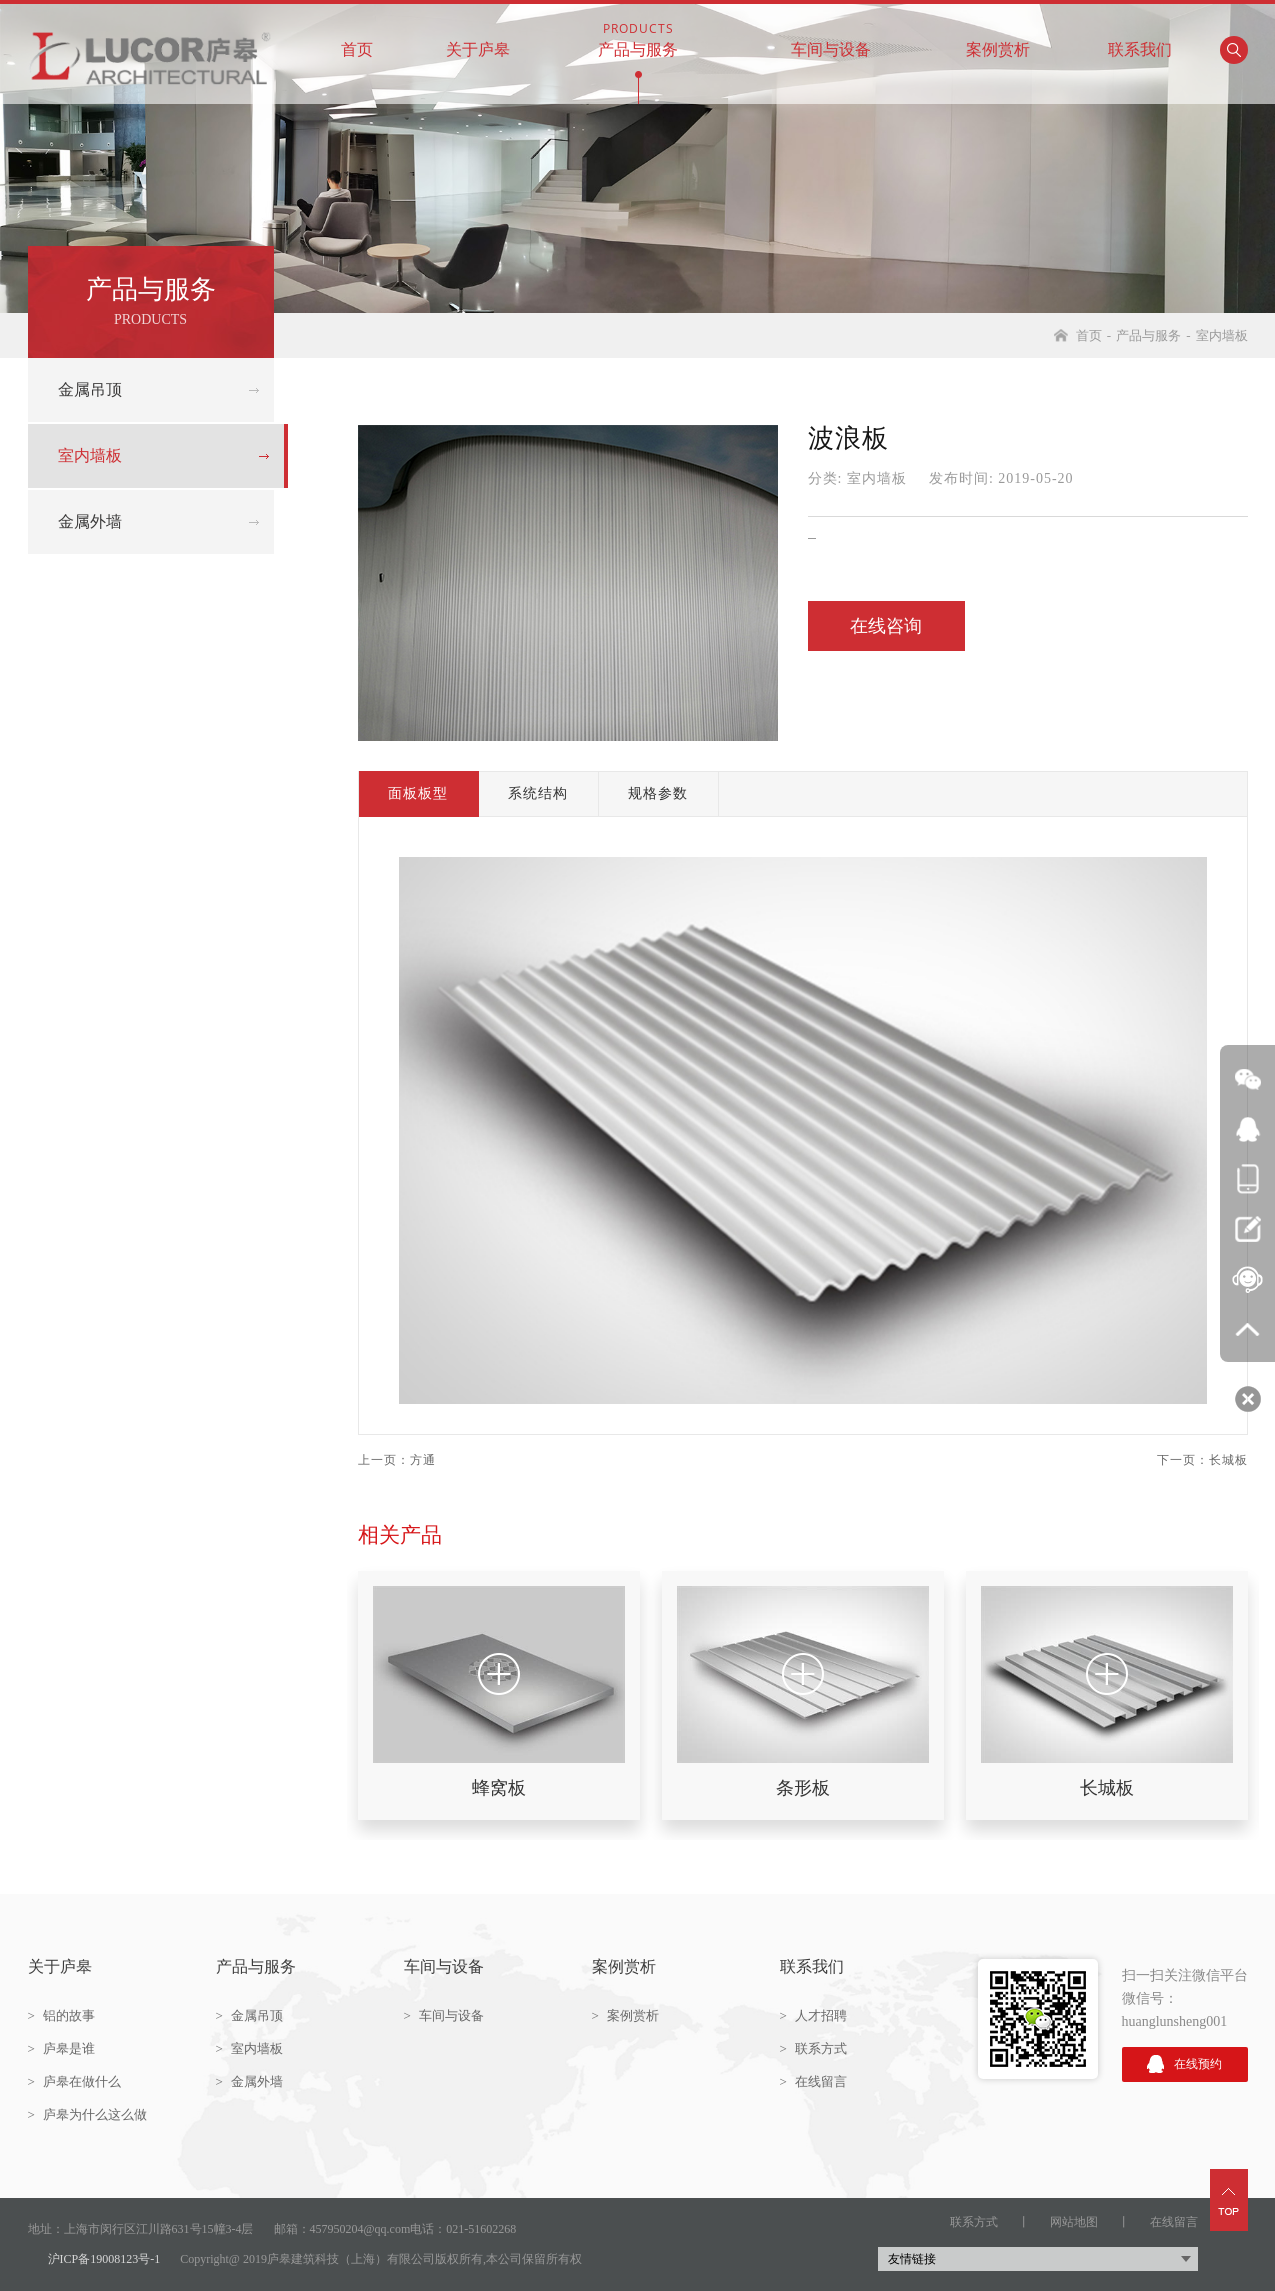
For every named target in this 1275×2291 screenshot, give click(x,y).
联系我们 (1140, 38)
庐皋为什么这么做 (87, 2114)
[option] (499, 1695)
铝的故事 (61, 2015)
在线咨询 (886, 626)
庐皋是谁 (61, 2048)
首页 (357, 38)
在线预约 (1184, 2064)
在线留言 (813, 2081)
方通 (423, 1460)
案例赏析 (998, 38)
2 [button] (373, 1855)
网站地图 (1074, 2222)
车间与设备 (831, 38)
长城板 (1228, 1460)
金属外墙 (90, 521)
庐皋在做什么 (74, 2081)
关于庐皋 (478, 38)
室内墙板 (1222, 335)
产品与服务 (638, 38)
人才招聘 (813, 2015)
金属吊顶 (90, 389)
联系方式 (813, 2048)
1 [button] (373, 1815)
